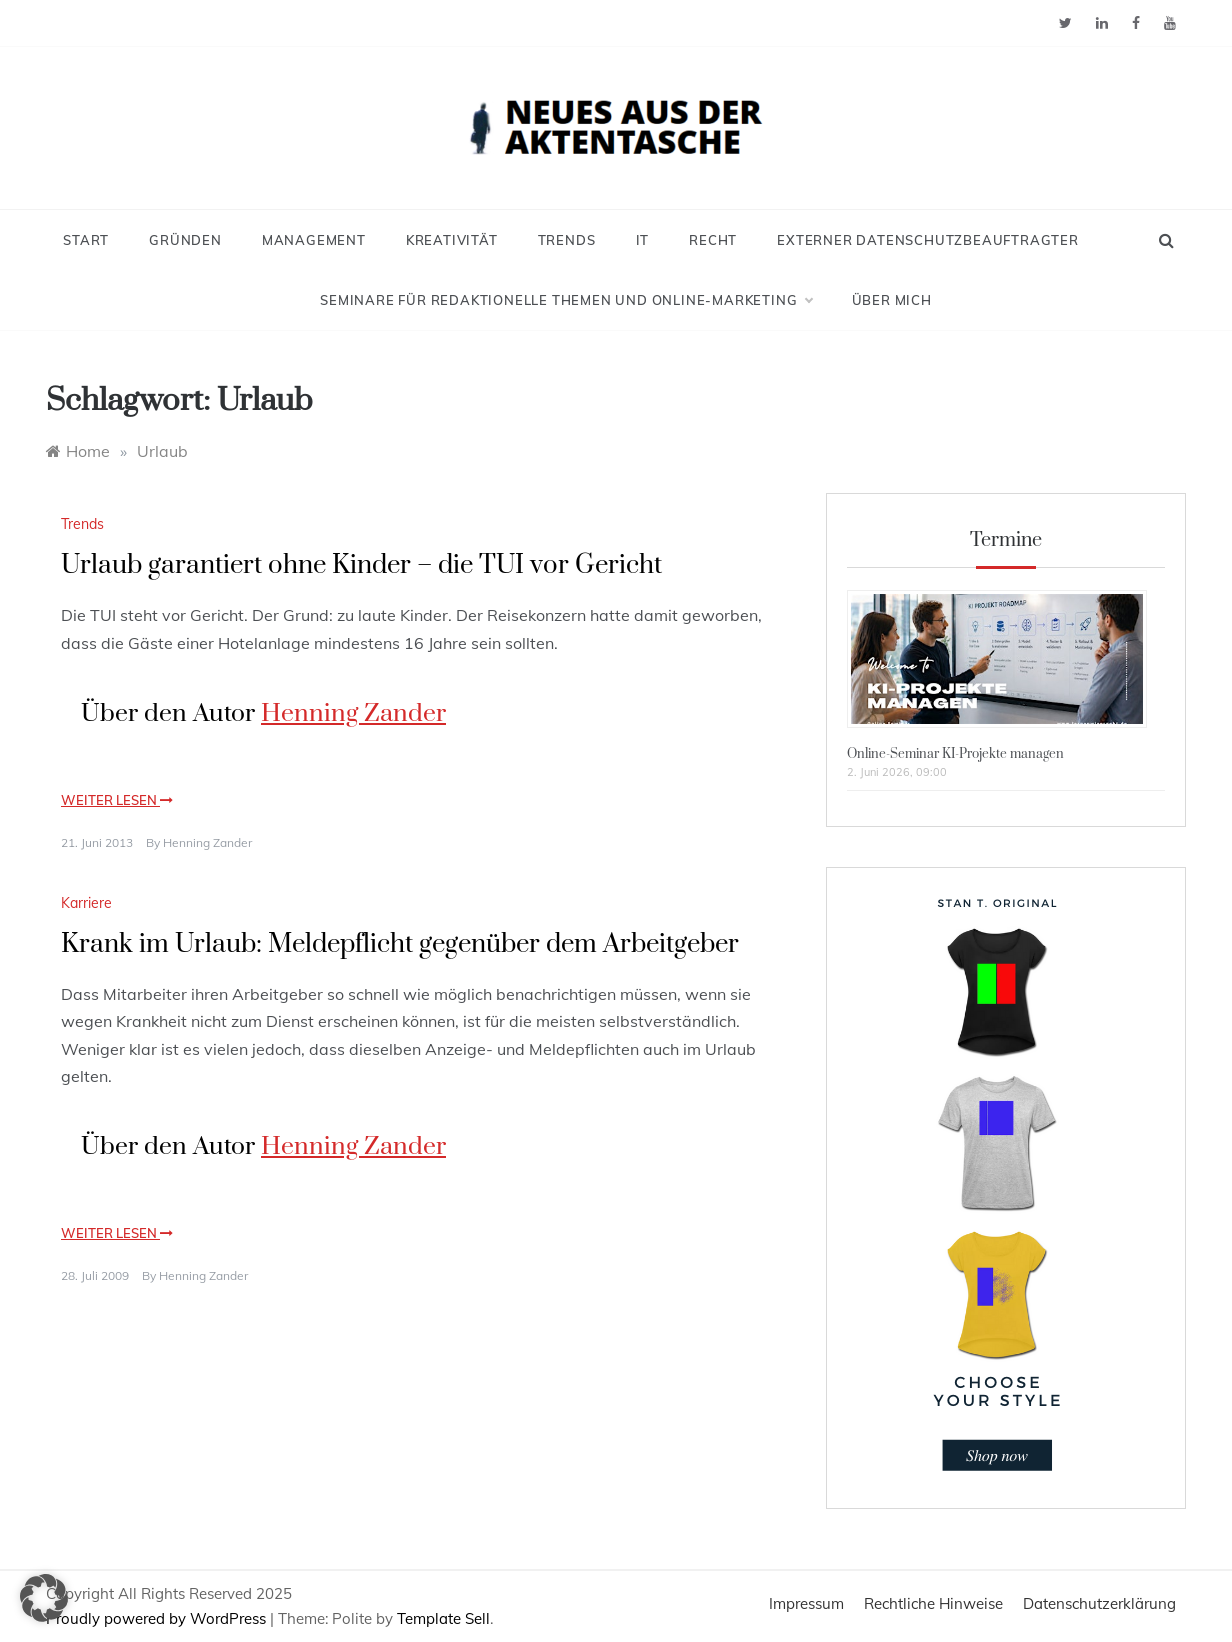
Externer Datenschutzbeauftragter (928, 240)
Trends (567, 240)
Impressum (806, 1603)
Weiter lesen (117, 800)
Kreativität (452, 240)
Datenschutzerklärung (1099, 1603)
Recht (713, 240)
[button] (44, 1598)
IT (643, 240)
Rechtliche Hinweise (933, 1603)
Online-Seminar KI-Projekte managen (955, 754)
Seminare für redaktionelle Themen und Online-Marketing (565, 300)
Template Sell (443, 1618)
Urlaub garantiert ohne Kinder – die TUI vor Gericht (361, 565)
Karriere (86, 903)
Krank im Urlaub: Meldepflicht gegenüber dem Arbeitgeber (400, 944)
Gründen (185, 240)
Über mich (892, 300)
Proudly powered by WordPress (158, 1618)
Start (86, 240)
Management (314, 240)
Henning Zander (353, 713)
